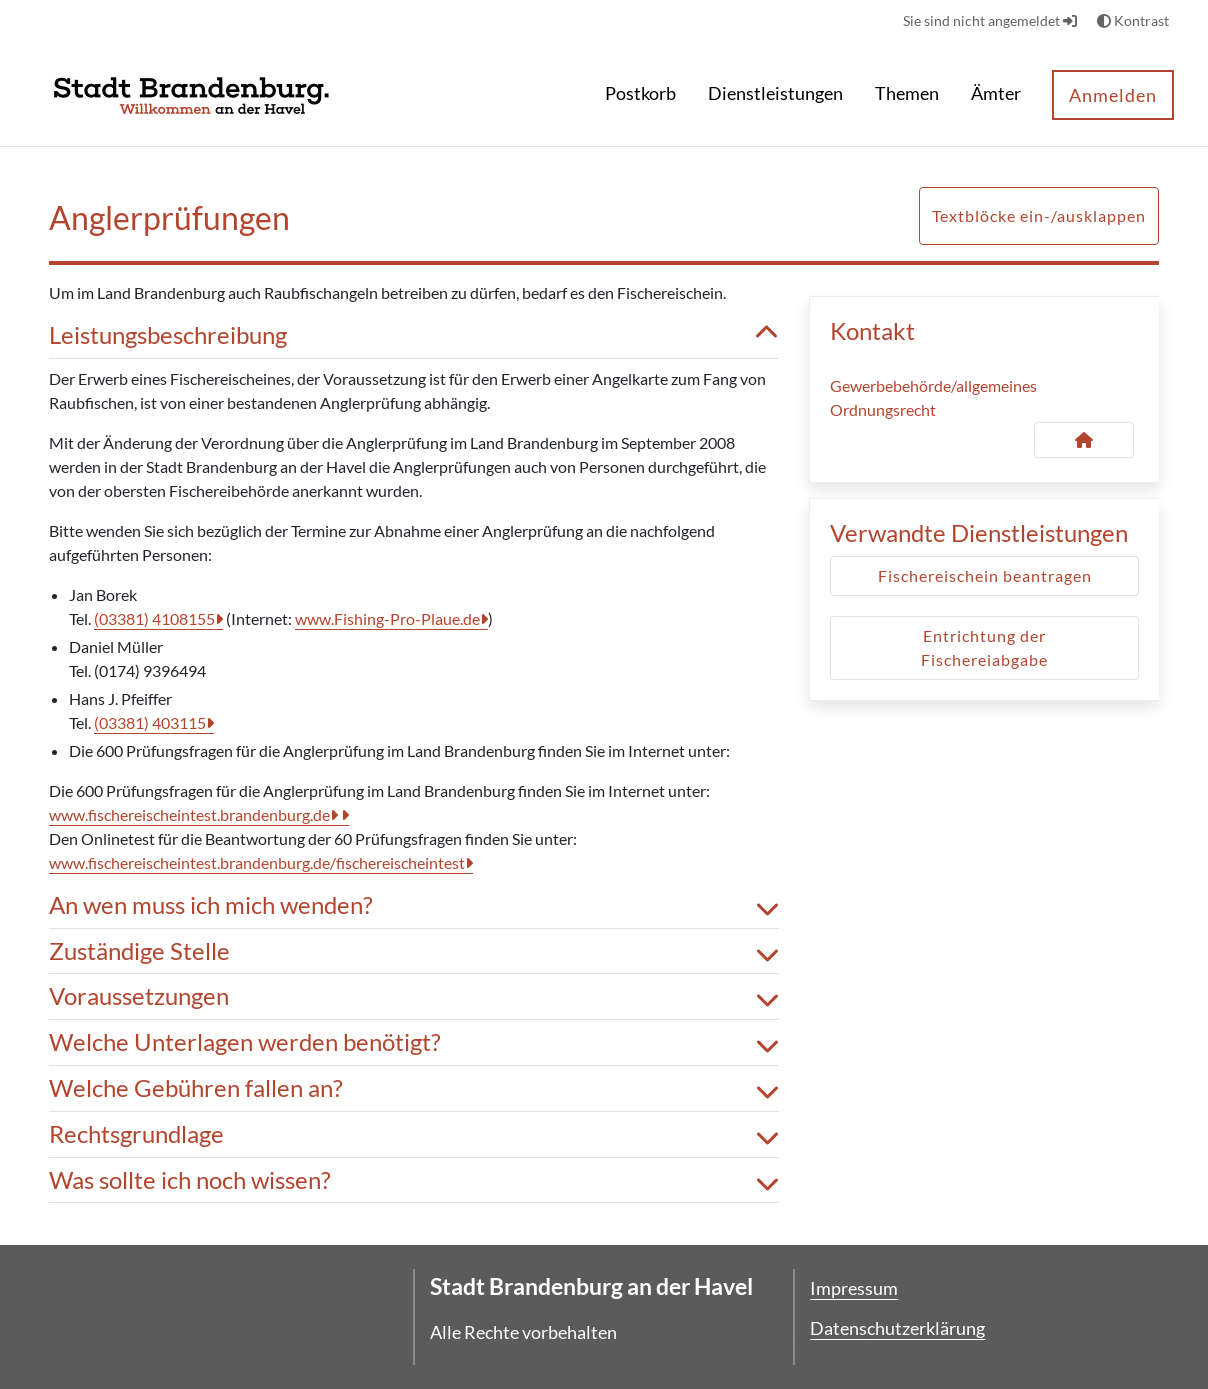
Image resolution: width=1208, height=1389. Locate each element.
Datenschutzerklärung (897, 1328)
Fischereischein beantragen (985, 575)
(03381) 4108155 (154, 618)
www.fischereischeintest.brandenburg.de (189, 814)
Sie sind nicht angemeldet (990, 20)
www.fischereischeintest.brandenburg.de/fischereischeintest (257, 862)
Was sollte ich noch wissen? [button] (414, 1180)
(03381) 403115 (150, 722)
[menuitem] (640, 95)
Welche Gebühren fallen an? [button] (414, 1088)
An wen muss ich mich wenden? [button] (414, 905)
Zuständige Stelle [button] (414, 951)
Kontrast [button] (1133, 20)
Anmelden (1113, 95)
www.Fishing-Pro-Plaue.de (387, 618)
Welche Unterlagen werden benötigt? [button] (414, 1042)
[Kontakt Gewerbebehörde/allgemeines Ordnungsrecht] (1084, 440)
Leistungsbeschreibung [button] (414, 335)
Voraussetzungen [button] (414, 996)
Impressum (854, 1288)
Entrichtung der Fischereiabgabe (984, 647)
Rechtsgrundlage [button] (414, 1134)
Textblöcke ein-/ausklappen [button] (1039, 215)
